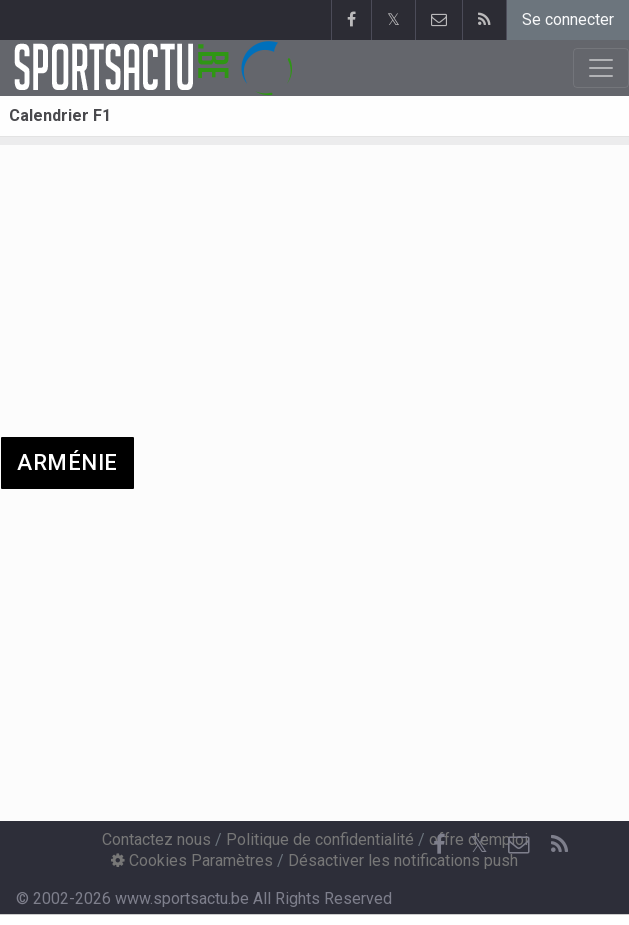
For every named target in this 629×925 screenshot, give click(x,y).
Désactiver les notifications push (403, 860)
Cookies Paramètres (192, 860)
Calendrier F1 (60, 115)
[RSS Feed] (559, 845)
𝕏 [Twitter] (479, 844)
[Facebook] (439, 845)
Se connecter (568, 19)
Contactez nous (156, 839)
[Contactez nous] (519, 845)
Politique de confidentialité (320, 839)
